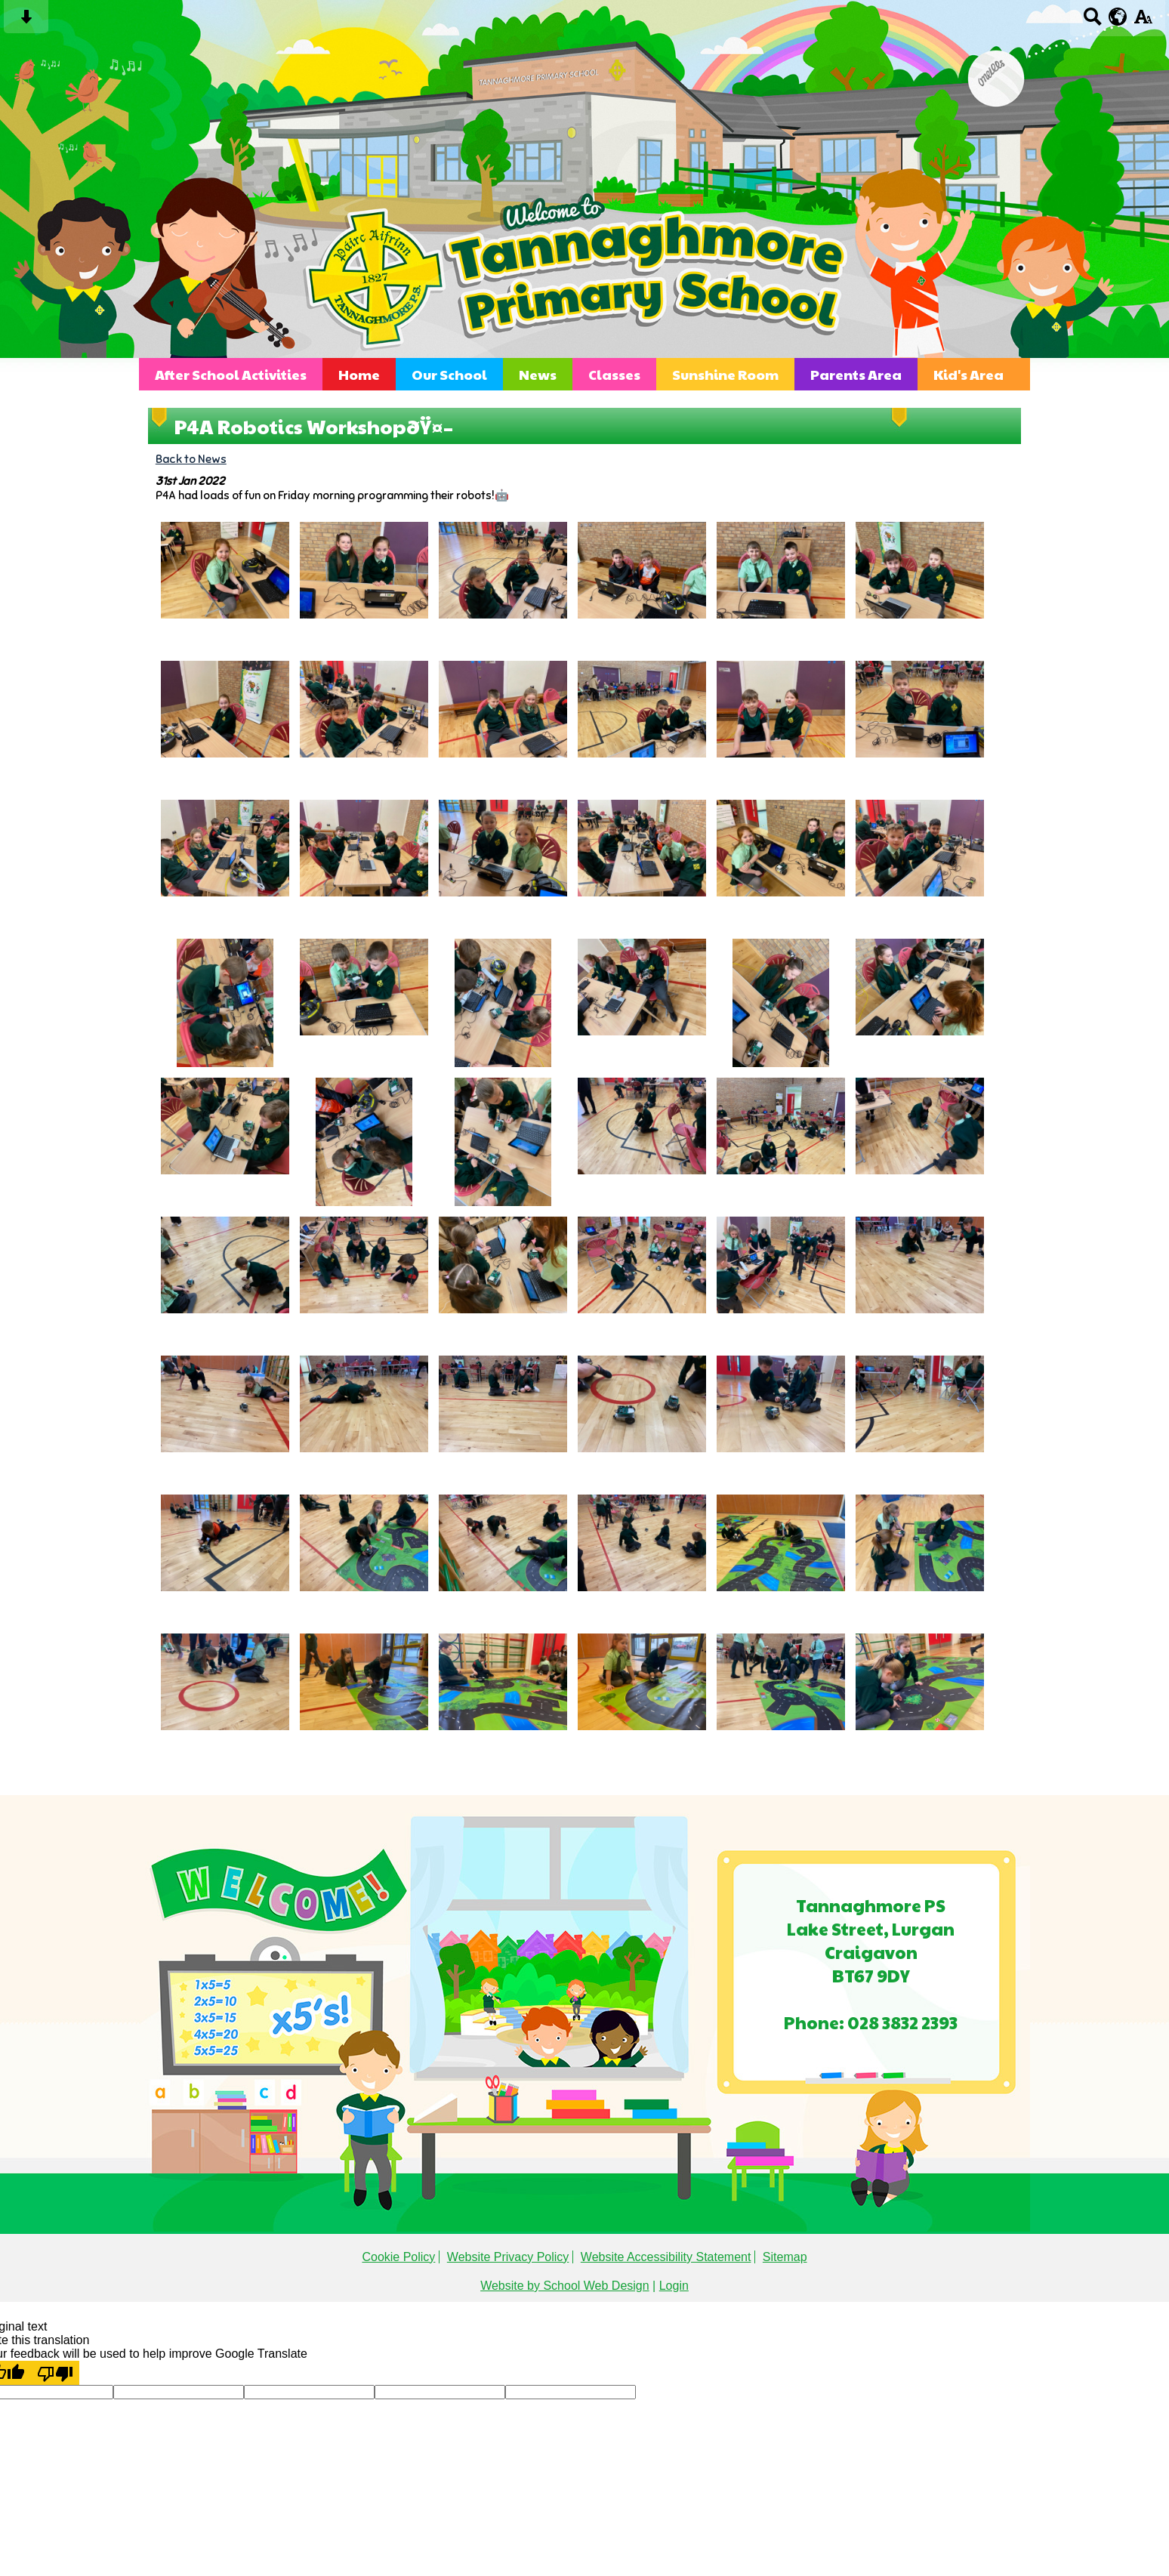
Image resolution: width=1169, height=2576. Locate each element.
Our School (449, 374)
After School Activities (231, 374)
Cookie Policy (398, 2257)
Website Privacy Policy (508, 2257)
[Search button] (1092, 21)
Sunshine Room (725, 374)
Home (359, 374)
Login (674, 2285)
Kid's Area (968, 374)
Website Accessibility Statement (666, 2257)
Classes (614, 374)
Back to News (191, 459)
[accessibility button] (1143, 21)
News (538, 374)
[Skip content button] (26, 21)
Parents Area (856, 374)
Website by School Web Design (564, 2285)
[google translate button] (1118, 17)
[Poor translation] (55, 2373)
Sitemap (785, 2257)
